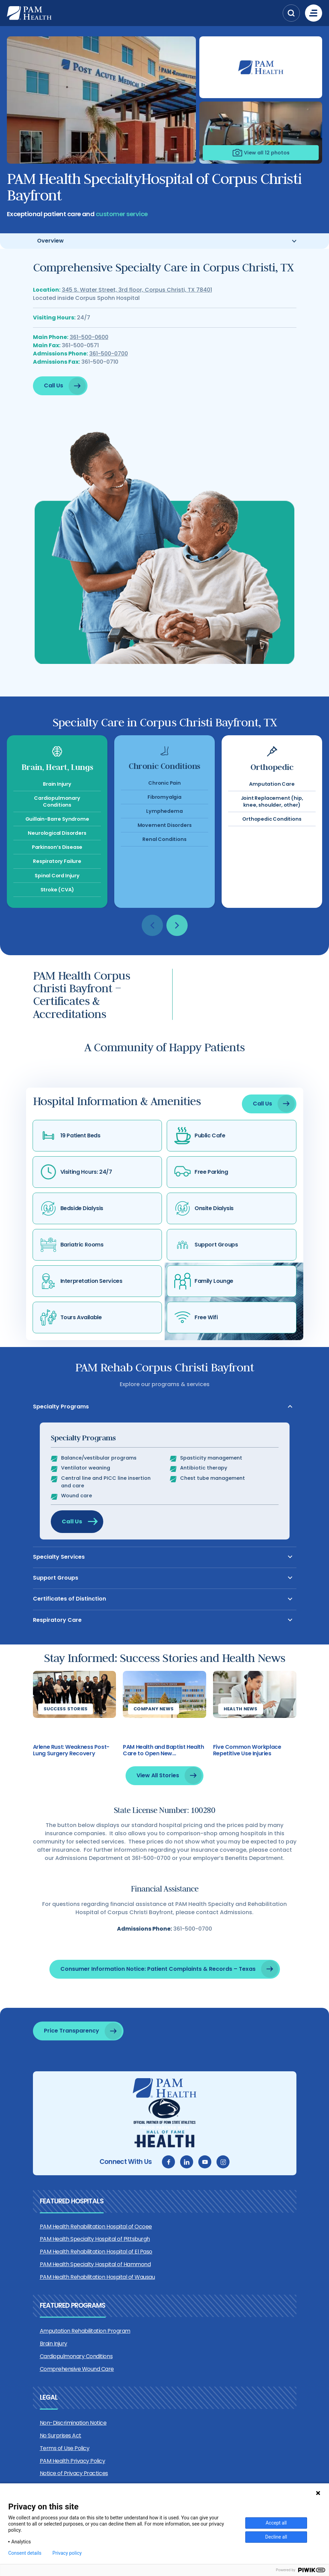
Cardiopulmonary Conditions (76, 2356)
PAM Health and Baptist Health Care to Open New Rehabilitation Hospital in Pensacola (163, 1772)
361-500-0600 (89, 352)
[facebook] (168, 2161)
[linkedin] (186, 2161)
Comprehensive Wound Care (77, 2369)
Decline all (276, 2537)
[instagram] (223, 2161)
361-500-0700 (108, 368)
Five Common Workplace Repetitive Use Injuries (247, 1772)
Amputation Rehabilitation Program (85, 2331)
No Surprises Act (60, 2435)
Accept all (276, 2523)
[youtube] (204, 2161)
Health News (241, 1731)
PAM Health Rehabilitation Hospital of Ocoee (96, 2226)
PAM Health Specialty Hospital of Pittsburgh (95, 2239)
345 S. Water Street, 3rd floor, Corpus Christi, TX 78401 (137, 304)
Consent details (25, 2553)
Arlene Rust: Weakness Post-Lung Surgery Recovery (71, 1772)
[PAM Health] (143, 13)
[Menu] (313, 13)
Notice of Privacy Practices (74, 2473)
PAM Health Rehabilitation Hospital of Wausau (97, 2277)
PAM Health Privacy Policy (72, 2461)
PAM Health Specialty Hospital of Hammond (95, 2264)
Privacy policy (67, 2553)
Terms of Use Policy (65, 2448)
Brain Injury (53, 2343)
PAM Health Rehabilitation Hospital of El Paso (96, 2252)
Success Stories (66, 1731)
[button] (291, 13)
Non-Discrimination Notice (73, 2423)
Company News (153, 1731)
